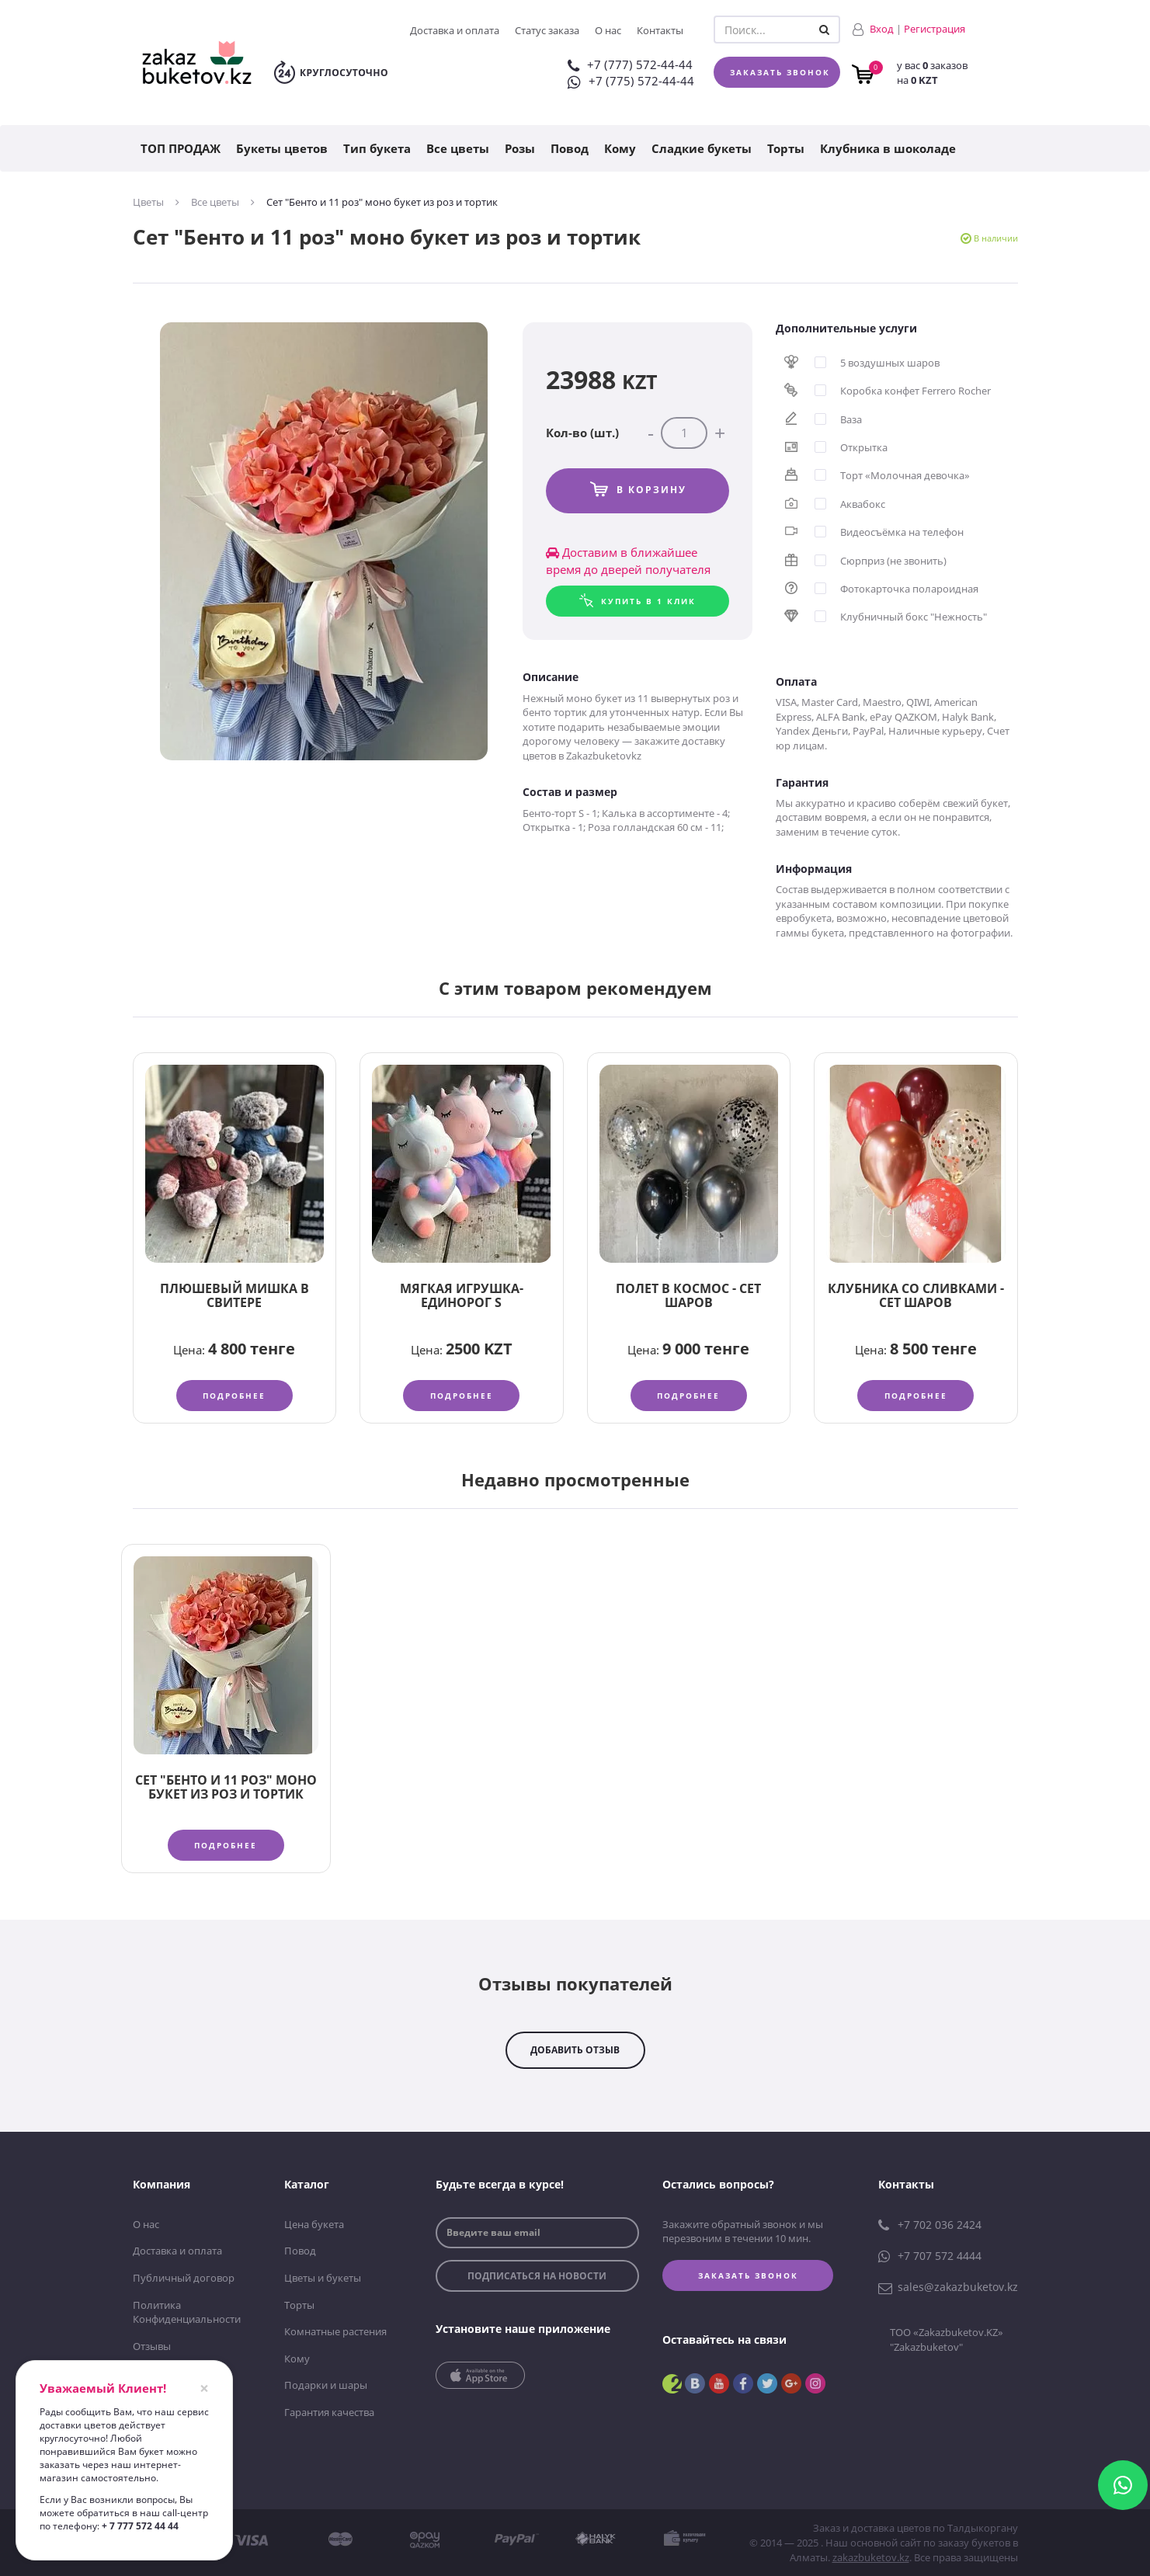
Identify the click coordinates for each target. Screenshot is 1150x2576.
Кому (620, 148)
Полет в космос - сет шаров (688, 1295)
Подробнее (234, 1395)
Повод (570, 148)
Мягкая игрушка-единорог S (461, 1295)
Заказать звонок (780, 72)
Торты (785, 148)
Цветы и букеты (322, 2278)
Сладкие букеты (701, 148)
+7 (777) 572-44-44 (630, 64)
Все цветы (457, 148)
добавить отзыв (575, 2049)
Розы (520, 148)
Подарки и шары (325, 2385)
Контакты (660, 30)
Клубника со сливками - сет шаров (916, 1295)
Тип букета (377, 148)
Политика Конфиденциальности (187, 2312)
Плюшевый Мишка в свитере (234, 1295)
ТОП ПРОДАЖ (181, 148)
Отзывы (152, 2346)
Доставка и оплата (454, 30)
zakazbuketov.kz (870, 2557)
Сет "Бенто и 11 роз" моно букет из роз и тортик (226, 1787)
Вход (882, 29)
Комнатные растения (335, 2331)
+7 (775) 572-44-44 (631, 81)
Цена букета (314, 2224)
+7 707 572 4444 (929, 2255)
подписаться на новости (536, 2275)
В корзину (651, 490)
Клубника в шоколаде (888, 148)
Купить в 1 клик (648, 601)
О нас (608, 30)
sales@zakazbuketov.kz (948, 2286)
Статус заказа (547, 30)
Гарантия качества (329, 2412)
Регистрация (934, 29)
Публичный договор (184, 2278)
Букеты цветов (282, 148)
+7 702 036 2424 (929, 2224)
